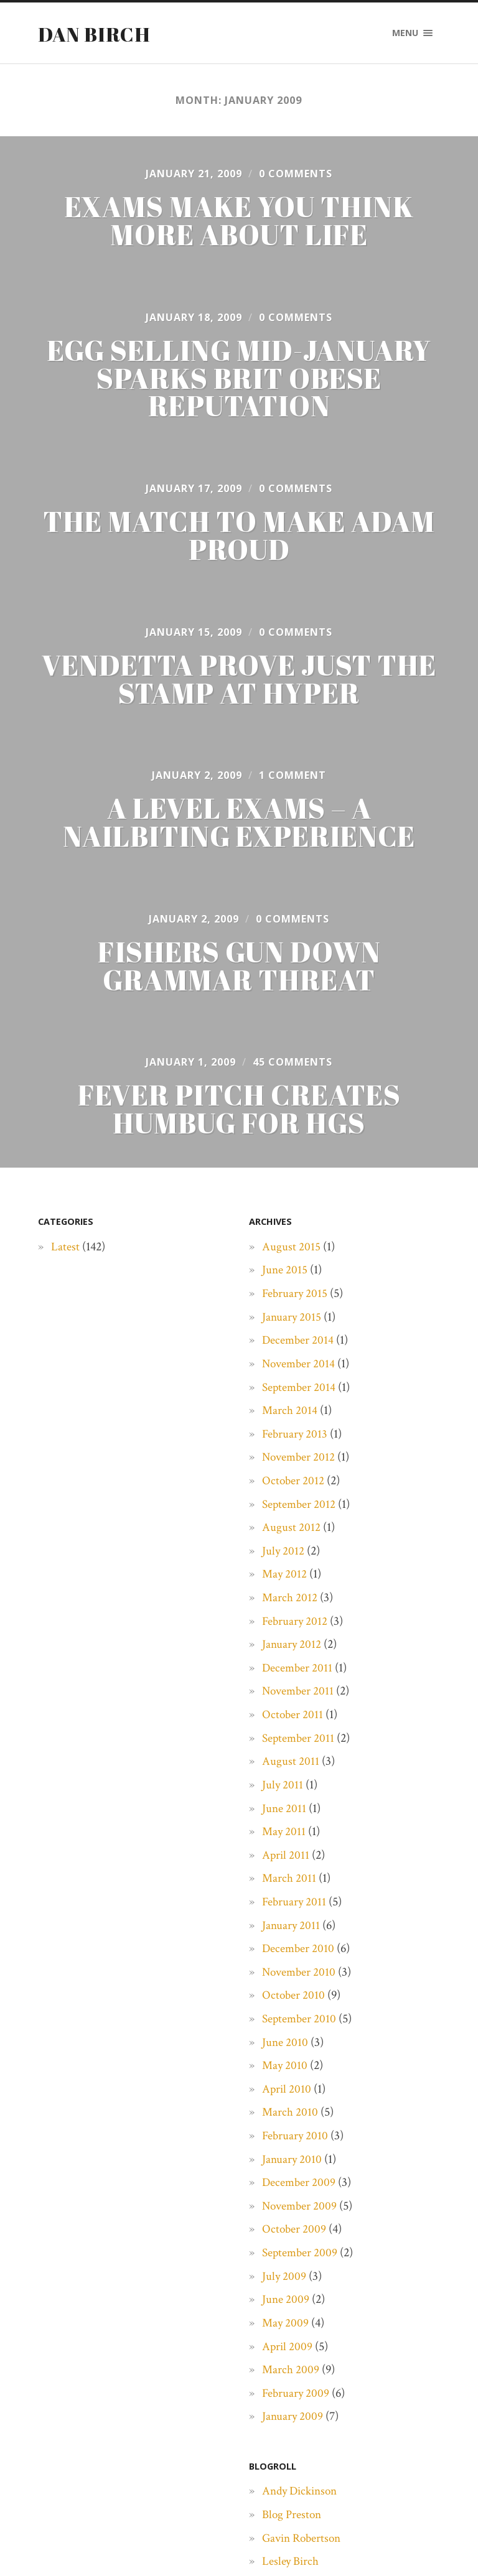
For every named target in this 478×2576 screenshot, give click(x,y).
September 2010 (300, 2025)
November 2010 (300, 1978)
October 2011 (293, 1721)
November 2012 (300, 1463)
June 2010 (285, 2048)
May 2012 (285, 1580)
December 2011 (298, 1674)
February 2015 (295, 1299)
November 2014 (300, 1370)
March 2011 (289, 1884)
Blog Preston (293, 2521)
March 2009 (291, 2376)
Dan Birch (94, 34)
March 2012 (290, 1604)
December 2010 (299, 1954)
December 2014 (298, 1346)
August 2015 (291, 1253)
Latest (65, 1253)
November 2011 (299, 1697)
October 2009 (294, 2235)
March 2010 (290, 2118)
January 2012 (292, 1650)
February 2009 (296, 2399)
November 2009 (301, 2212)
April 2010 (287, 2095)
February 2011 (295, 1908)
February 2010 (296, 2142)
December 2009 (299, 2188)
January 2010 (292, 2165)
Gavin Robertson (304, 2544)
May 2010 (285, 2071)
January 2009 (293, 2422)
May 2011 (284, 1838)
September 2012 (300, 1510)
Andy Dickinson (302, 2497)
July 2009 (284, 2282)
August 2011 (290, 1767)
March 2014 (290, 1416)
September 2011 (299, 1744)
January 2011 (291, 1931)
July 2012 (283, 1557)
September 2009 (301, 2259)
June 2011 (284, 1814)
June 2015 (285, 1276)
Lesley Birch (291, 2567)
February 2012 (295, 1627)
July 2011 (283, 1791)
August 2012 (291, 1533)
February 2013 (295, 1439)
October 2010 (294, 2001)
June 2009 (286, 2305)
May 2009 (286, 2329)
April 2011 (286, 1861)
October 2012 (294, 1487)
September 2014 (300, 1393)
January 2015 (292, 1322)
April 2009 (288, 2352)
